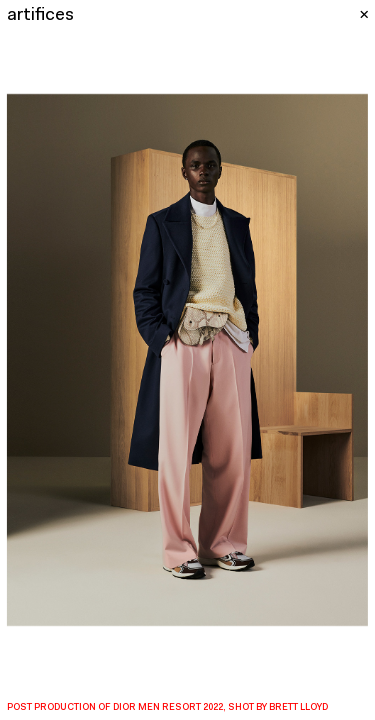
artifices (40, 15)
